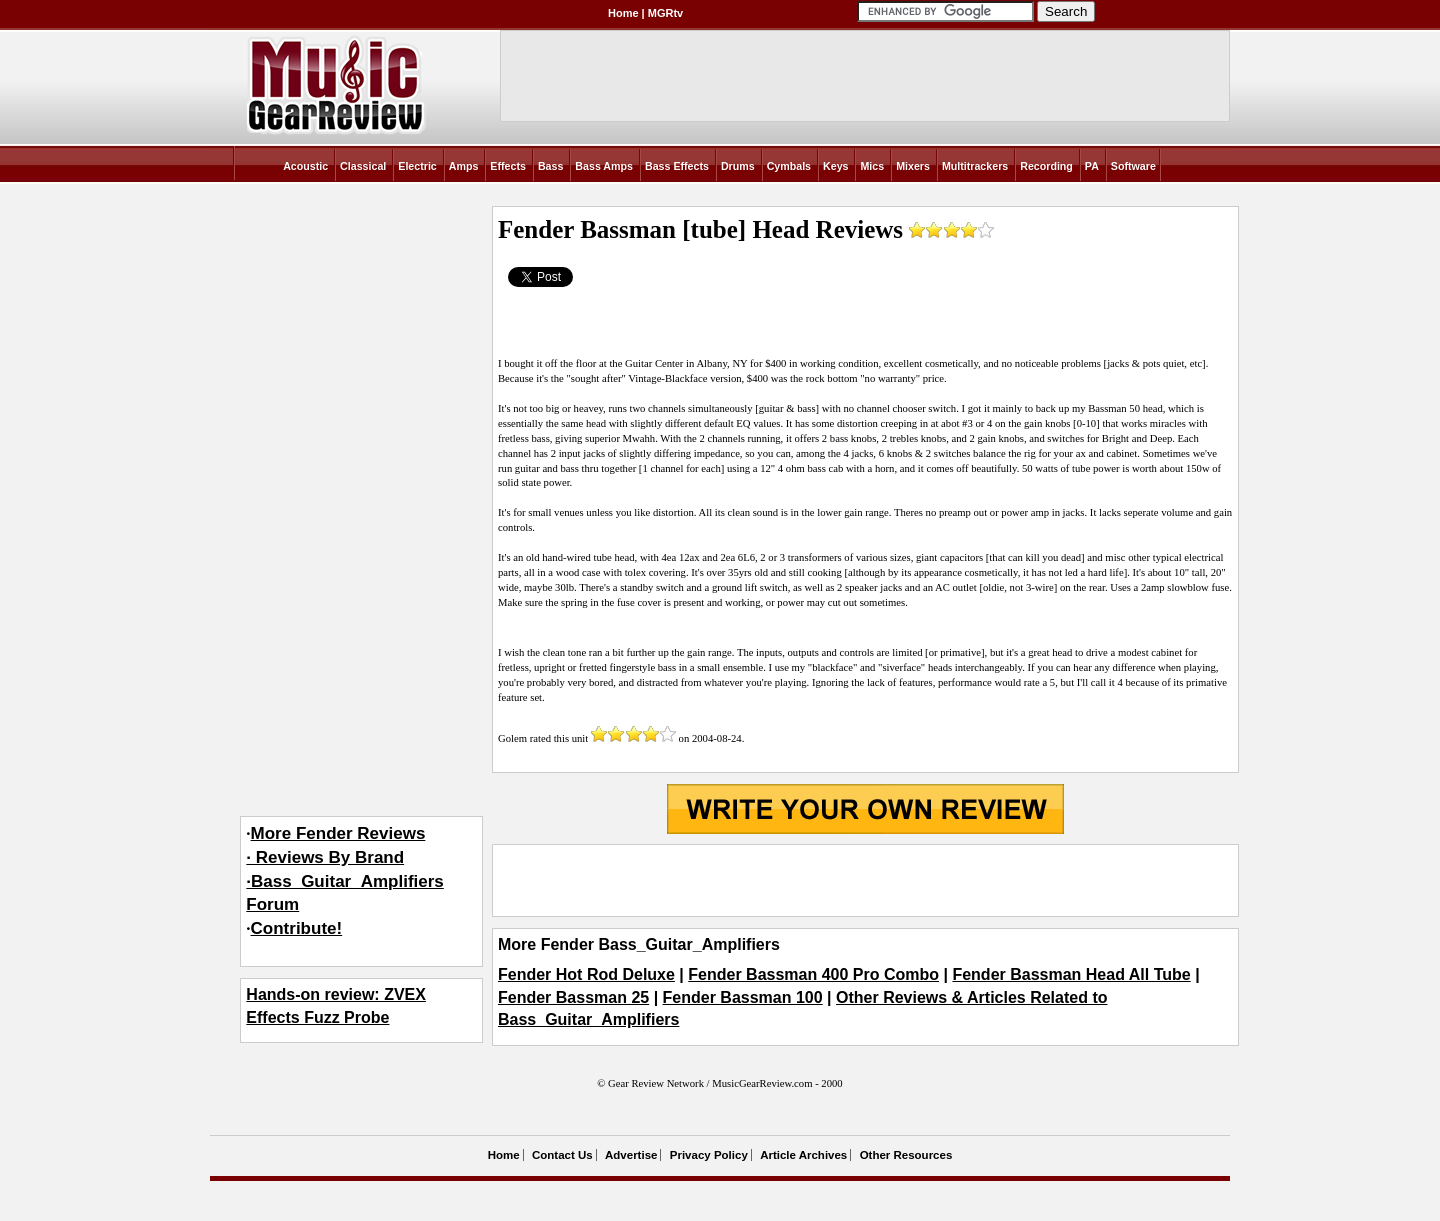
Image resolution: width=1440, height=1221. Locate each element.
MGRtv (665, 13)
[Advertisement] (865, 881)
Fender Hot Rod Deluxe (586, 974)
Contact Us (562, 1155)
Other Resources (906, 1155)
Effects (508, 166)
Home (623, 13)
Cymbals (789, 166)
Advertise (631, 1155)
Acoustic (305, 166)
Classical (363, 166)
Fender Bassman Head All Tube (1071, 974)
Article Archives (803, 1155)
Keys (835, 166)
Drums (738, 166)
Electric (417, 166)
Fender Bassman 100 (743, 997)
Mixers (913, 166)
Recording (1046, 166)
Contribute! (297, 928)
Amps (464, 166)
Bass (550, 166)
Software (1133, 166)
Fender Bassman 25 (573, 997)
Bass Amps (604, 166)
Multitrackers (975, 166)
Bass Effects (677, 166)
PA (1092, 166)
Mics (872, 166)
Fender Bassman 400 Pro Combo (813, 974)
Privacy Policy (709, 1155)
